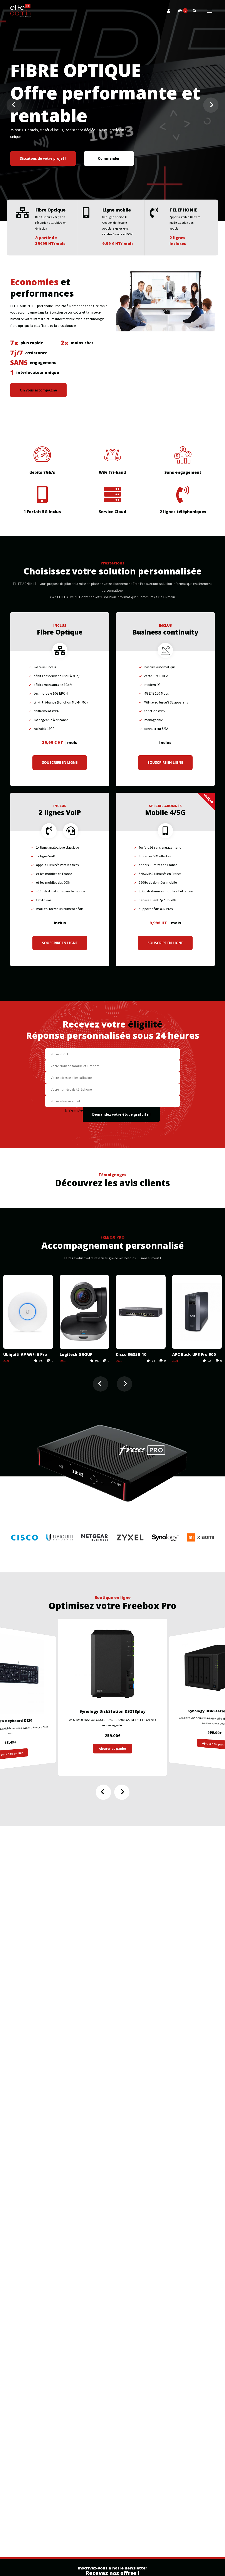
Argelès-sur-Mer (94, 1944)
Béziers (153, 1944)
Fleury (146, 1956)
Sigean (158, 1992)
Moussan (127, 1968)
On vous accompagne (38, 390)
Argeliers (114, 1944)
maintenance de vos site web (80, 1938)
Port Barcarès (113, 1974)
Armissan (129, 1944)
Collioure (89, 1956)
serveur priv (114, 1933)
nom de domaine (91, 1933)
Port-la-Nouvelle (138, 1974)
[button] (100, 1384)
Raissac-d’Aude (129, 1980)
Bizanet (69, 1950)
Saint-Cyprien (109, 1986)
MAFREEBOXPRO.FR (116, 1909)
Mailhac (131, 1962)
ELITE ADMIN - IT (147, 2041)
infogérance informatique (145, 1933)
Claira (76, 1956)
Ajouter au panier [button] (112, 1748)
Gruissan (73, 1962)
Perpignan (69, 1974)
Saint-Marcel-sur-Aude (137, 1986)
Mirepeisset (71, 1968)
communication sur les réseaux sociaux (135, 1938)
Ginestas (158, 1956)
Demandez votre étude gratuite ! (121, 1114)
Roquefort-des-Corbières (78, 1986)
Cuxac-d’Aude (121, 1956)
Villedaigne (142, 1998)
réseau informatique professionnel (96, 1915)
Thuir (63, 1998)
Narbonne (72, 1944)
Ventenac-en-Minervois (115, 1998)
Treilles (91, 1998)
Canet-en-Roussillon (115, 1950)
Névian (141, 1968)
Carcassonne (142, 1950)
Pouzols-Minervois (103, 1980)
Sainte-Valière (95, 1992)
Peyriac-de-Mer (90, 1974)
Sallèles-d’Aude (119, 1992)
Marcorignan (148, 1962)
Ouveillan (155, 1968)
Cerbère (65, 1956)
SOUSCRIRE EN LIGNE (59, 762)
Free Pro (93, 1909)
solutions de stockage (112, 1927)
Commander (109, 158)
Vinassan (159, 1998)
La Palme (88, 1962)
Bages (142, 1944)
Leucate (118, 1962)
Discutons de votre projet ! (43, 158)
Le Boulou (103, 1962)
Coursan (104, 1956)
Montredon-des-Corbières (100, 1968)
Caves (157, 1950)
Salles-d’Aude (142, 1992)
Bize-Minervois (87, 1950)
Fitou (136, 1956)
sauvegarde (139, 1927)
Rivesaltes (149, 1980)
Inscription (182, 1856)
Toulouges (76, 1998)
